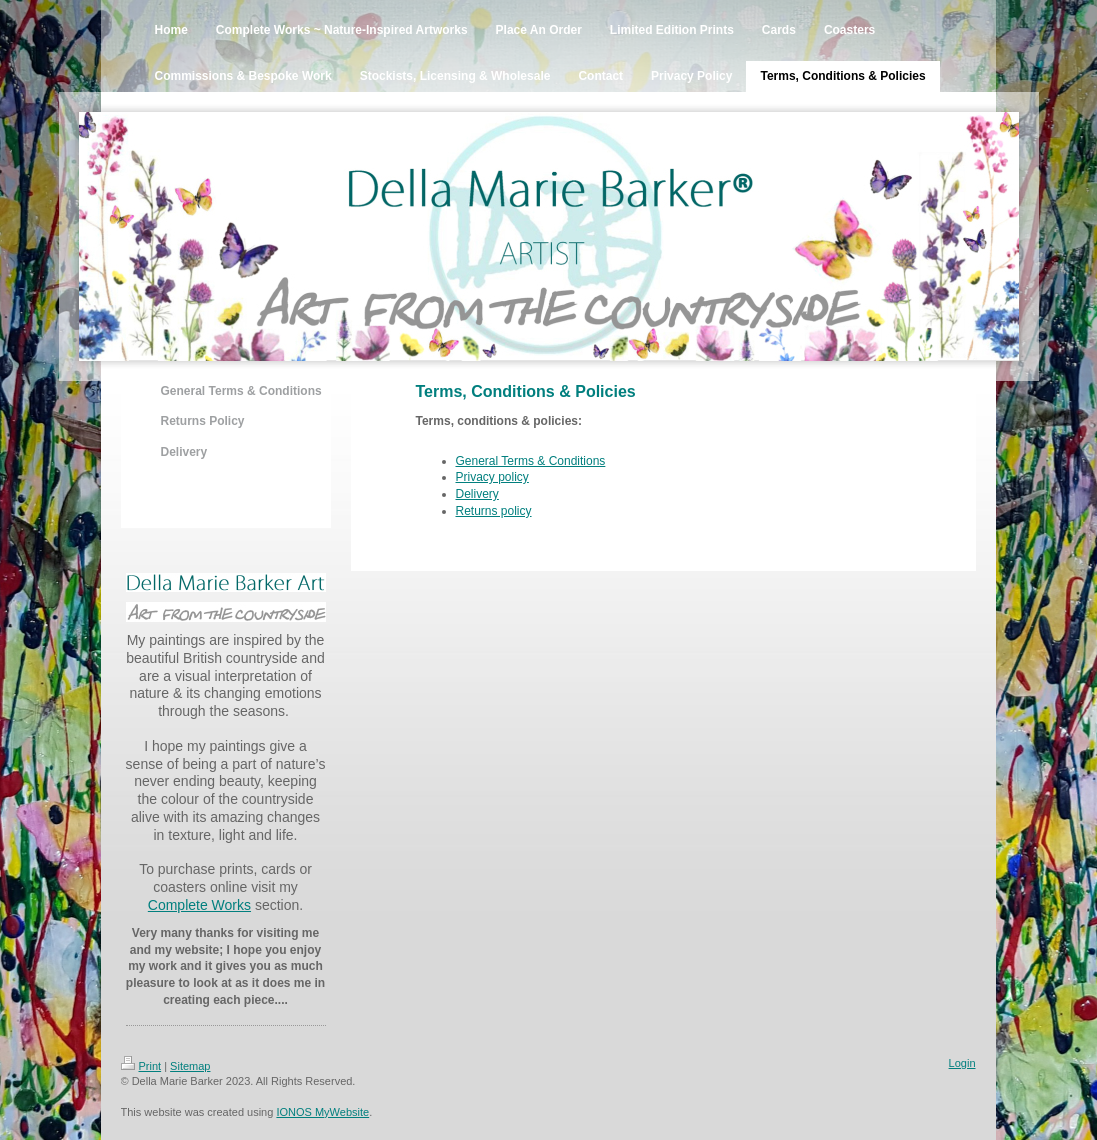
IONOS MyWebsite (322, 1112)
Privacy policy (492, 477)
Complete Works (199, 905)
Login (962, 1063)
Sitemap (190, 1066)
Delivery (477, 494)
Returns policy (494, 511)
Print (141, 1066)
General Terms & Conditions (531, 461)
